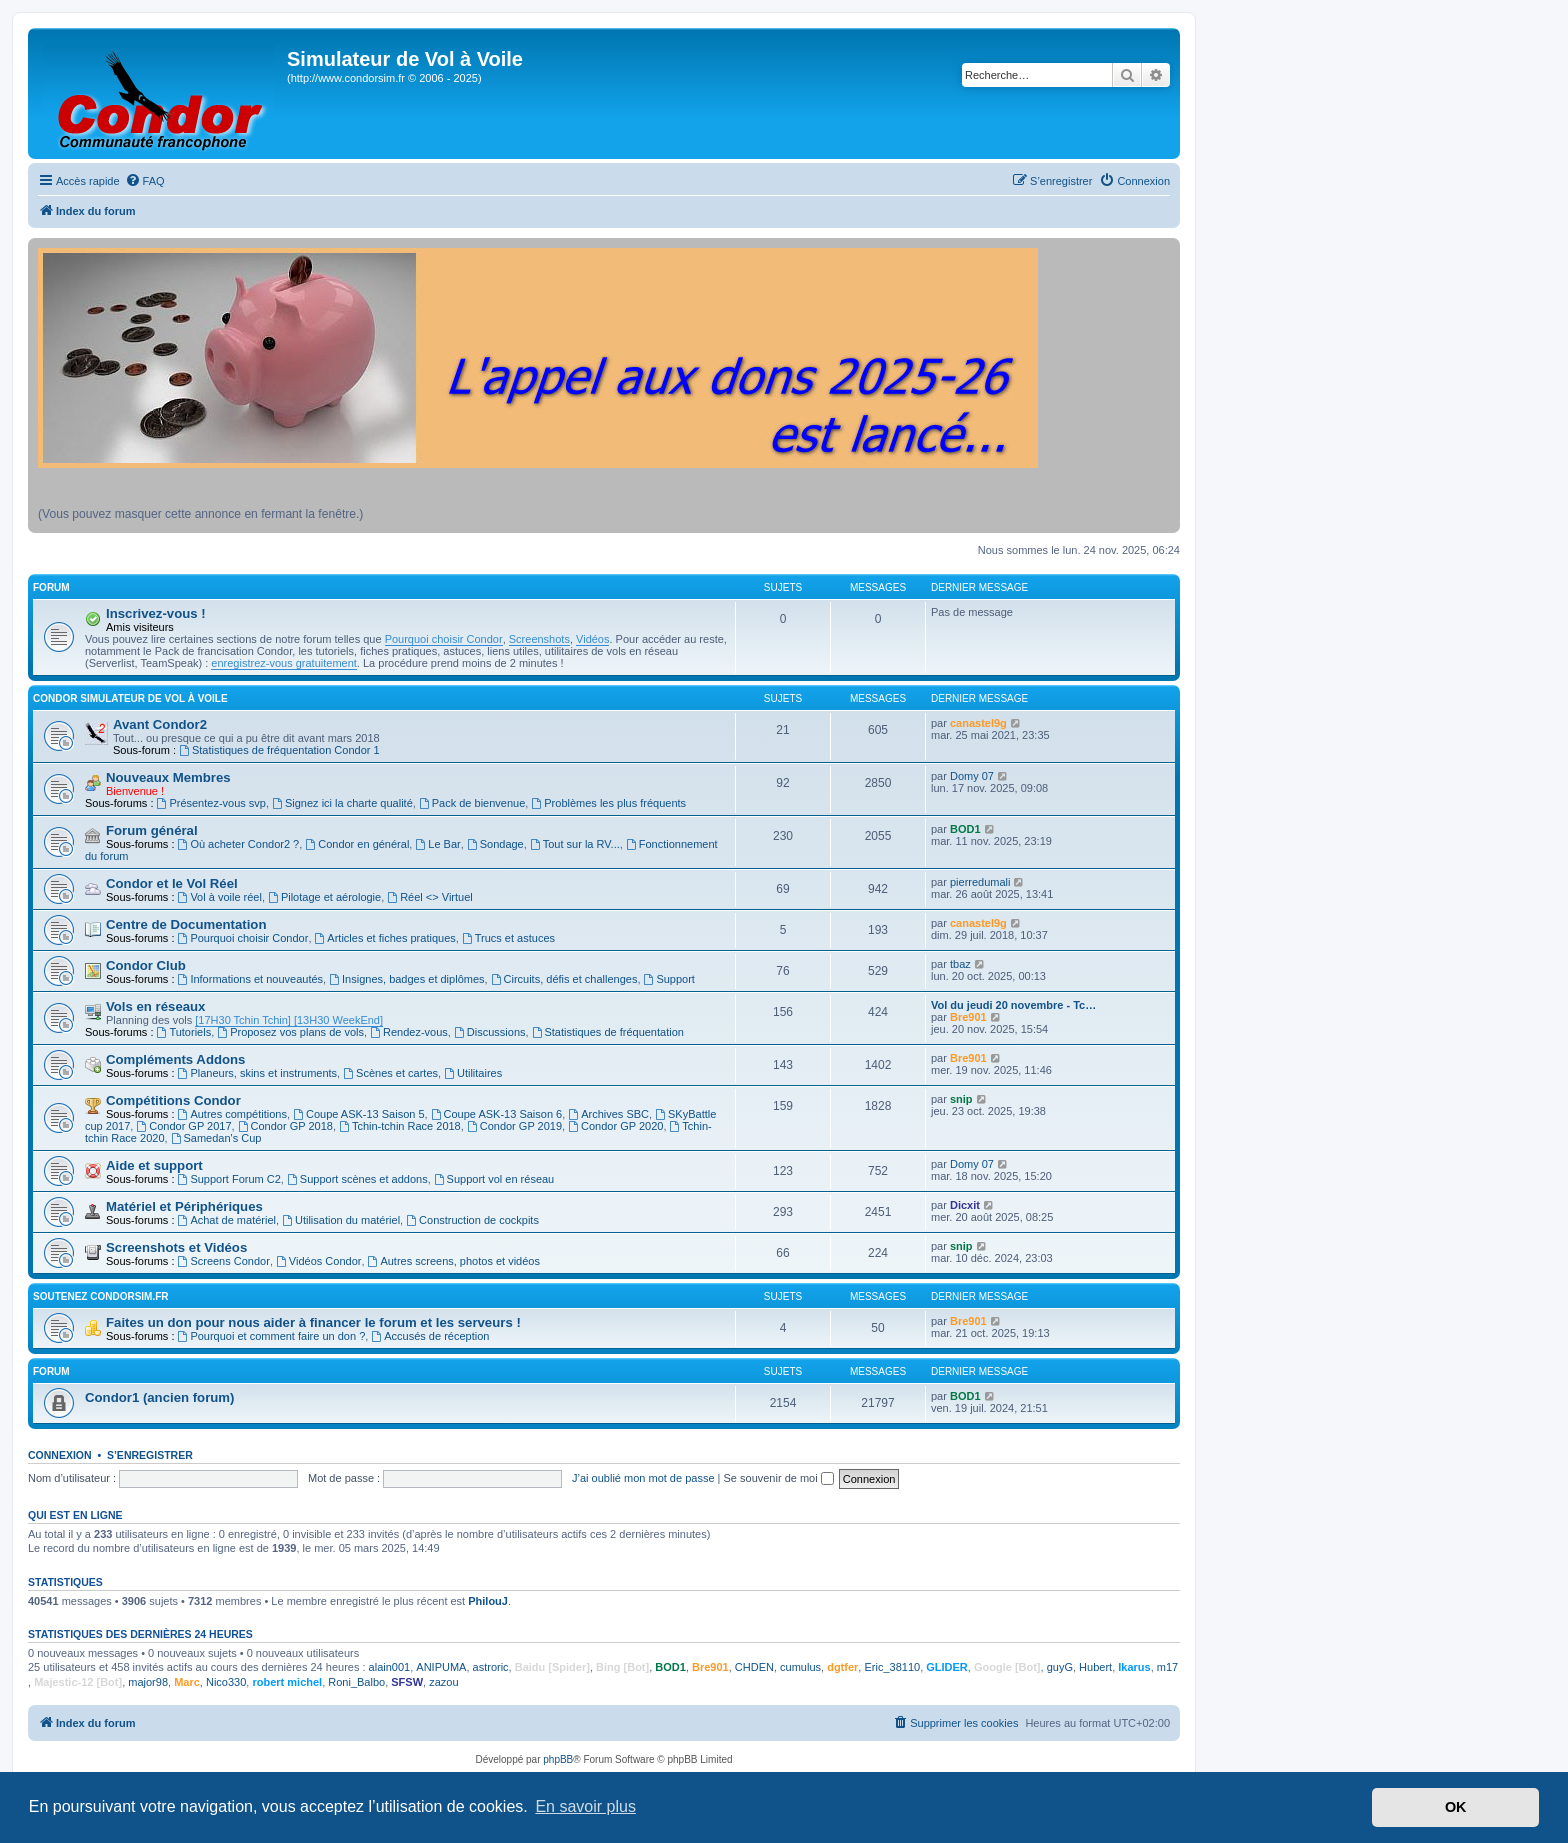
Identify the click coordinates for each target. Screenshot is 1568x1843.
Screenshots (539, 639)
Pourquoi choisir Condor (444, 639)
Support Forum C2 (229, 1179)
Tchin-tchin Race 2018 (400, 1126)
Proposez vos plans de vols (290, 1032)
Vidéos (592, 639)
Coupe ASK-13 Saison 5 (358, 1114)
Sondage (495, 844)
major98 (148, 1682)
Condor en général (357, 844)
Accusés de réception (430, 1336)
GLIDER (947, 1667)
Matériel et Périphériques (184, 1206)
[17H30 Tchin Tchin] (243, 1020)
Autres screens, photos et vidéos (454, 1261)
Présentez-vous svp (211, 803)
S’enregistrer (150, 1455)
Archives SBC (608, 1114)
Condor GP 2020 (615, 1126)
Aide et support (154, 1165)
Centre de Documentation (186, 924)
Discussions (490, 1032)
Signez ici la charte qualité (342, 803)
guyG (1060, 1667)
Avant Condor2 (160, 724)
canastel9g (978, 723)
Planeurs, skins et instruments (258, 1073)
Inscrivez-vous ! (156, 613)
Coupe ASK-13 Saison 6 (496, 1114)
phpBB (558, 1759)
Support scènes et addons (357, 1179)
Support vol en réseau (494, 1179)
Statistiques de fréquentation (608, 1032)
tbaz (960, 964)
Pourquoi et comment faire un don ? (272, 1336)
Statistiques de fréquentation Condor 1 (279, 750)
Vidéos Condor (318, 1261)
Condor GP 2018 (285, 1126)
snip (961, 1099)
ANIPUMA (441, 1667)
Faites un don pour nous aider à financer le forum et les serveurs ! (313, 1322)
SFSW (407, 1682)
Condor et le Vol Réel (172, 883)
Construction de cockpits (472, 1220)
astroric (491, 1667)
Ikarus (1134, 1667)
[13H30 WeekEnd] (337, 1020)
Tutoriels (184, 1032)
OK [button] (1456, 1807)
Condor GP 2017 (183, 1126)
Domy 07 (972, 776)
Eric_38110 (892, 1667)
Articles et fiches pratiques (385, 938)
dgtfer (842, 1667)
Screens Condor (224, 1261)
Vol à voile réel (220, 897)
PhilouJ (488, 1601)
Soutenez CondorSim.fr (101, 1296)
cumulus (800, 1667)
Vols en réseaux (155, 1006)
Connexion (60, 1455)
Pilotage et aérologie (324, 897)
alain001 (390, 1667)
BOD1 (965, 829)
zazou (443, 1682)
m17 (1167, 1667)
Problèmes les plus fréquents (608, 803)
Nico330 (226, 1682)
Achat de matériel (227, 1220)
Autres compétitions (232, 1114)
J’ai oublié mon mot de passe (643, 1478)
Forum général (152, 830)
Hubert (1095, 1667)
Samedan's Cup (216, 1138)
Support (669, 979)
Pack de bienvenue (472, 803)
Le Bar (437, 844)
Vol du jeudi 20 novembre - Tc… (1013, 1005)
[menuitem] (145, 181)
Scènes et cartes (390, 1073)
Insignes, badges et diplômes (406, 979)
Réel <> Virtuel (429, 897)
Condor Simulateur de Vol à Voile (130, 698)
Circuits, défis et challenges (564, 979)
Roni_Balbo (356, 1682)
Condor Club (146, 965)
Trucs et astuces (508, 938)
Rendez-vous (409, 1032)
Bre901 (968, 1017)
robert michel (287, 1682)
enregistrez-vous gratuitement (284, 663)
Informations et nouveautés (251, 979)
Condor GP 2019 (514, 1126)
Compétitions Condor (173, 1100)
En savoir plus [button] (585, 1806)
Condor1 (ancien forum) (159, 1397)
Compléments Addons (175, 1059)
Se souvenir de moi (779, 1478)
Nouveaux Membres (168, 777)
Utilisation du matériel (341, 1220)
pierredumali (980, 882)
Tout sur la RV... (575, 844)
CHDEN (754, 1667)
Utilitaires (473, 1073)
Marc (187, 1682)
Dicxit (965, 1205)
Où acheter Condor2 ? (239, 844)
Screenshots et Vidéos (176, 1247)
